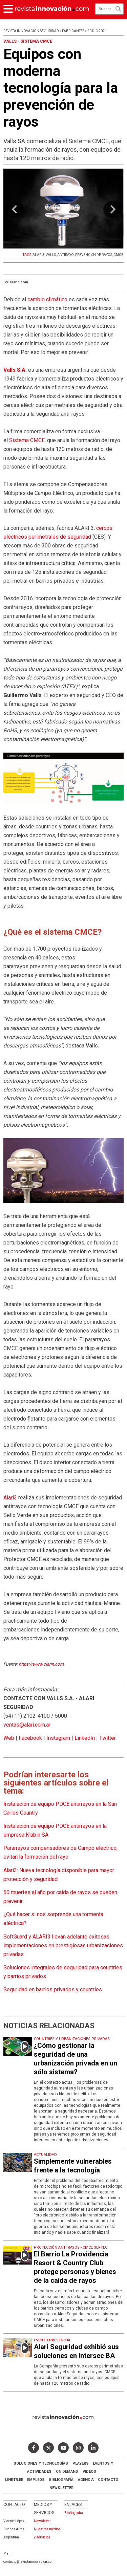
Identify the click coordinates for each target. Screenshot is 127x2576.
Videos (89, 2471)
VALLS (51, 255)
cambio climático (47, 299)
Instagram (58, 1738)
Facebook (30, 1738)
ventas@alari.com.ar (26, 1725)
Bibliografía (61, 2479)
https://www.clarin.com (41, 1664)
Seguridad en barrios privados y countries (52, 1989)
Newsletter (61, 2488)
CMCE (118, 255)
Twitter (107, 1738)
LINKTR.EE (14, 2479)
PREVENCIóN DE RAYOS (93, 255)
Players (80, 2463)
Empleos (36, 2479)
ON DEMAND (67, 2471)
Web (9, 1738)
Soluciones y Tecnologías (41, 2463)
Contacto (108, 2479)
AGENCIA (86, 2479)
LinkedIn (85, 1738)
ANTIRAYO (65, 255)
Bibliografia (73, 2513)
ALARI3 (38, 255)
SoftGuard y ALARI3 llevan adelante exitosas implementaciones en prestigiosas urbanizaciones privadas (63, 1945)
